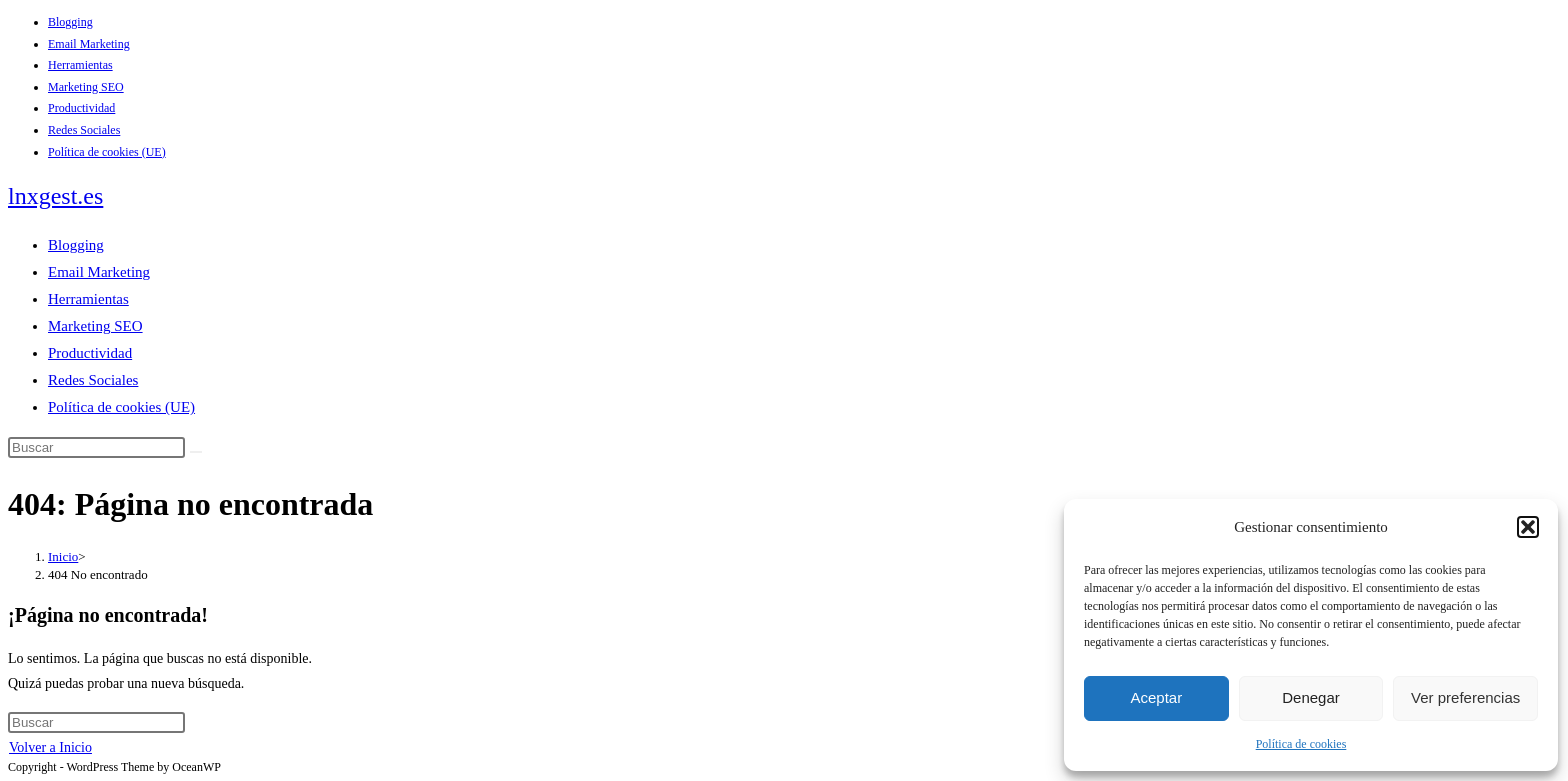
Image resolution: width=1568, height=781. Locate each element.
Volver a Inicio (50, 747)
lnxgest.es (55, 196)
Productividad (81, 108)
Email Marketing (89, 44)
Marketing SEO (86, 87)
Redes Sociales (84, 130)
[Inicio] (63, 556)
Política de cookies (1301, 744)
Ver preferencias (1465, 697)
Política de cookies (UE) (107, 152)
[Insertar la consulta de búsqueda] (96, 447)
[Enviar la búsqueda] (196, 452)
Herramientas (80, 65)
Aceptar (1156, 697)
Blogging (70, 22)
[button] (1528, 527)
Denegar (1311, 697)
